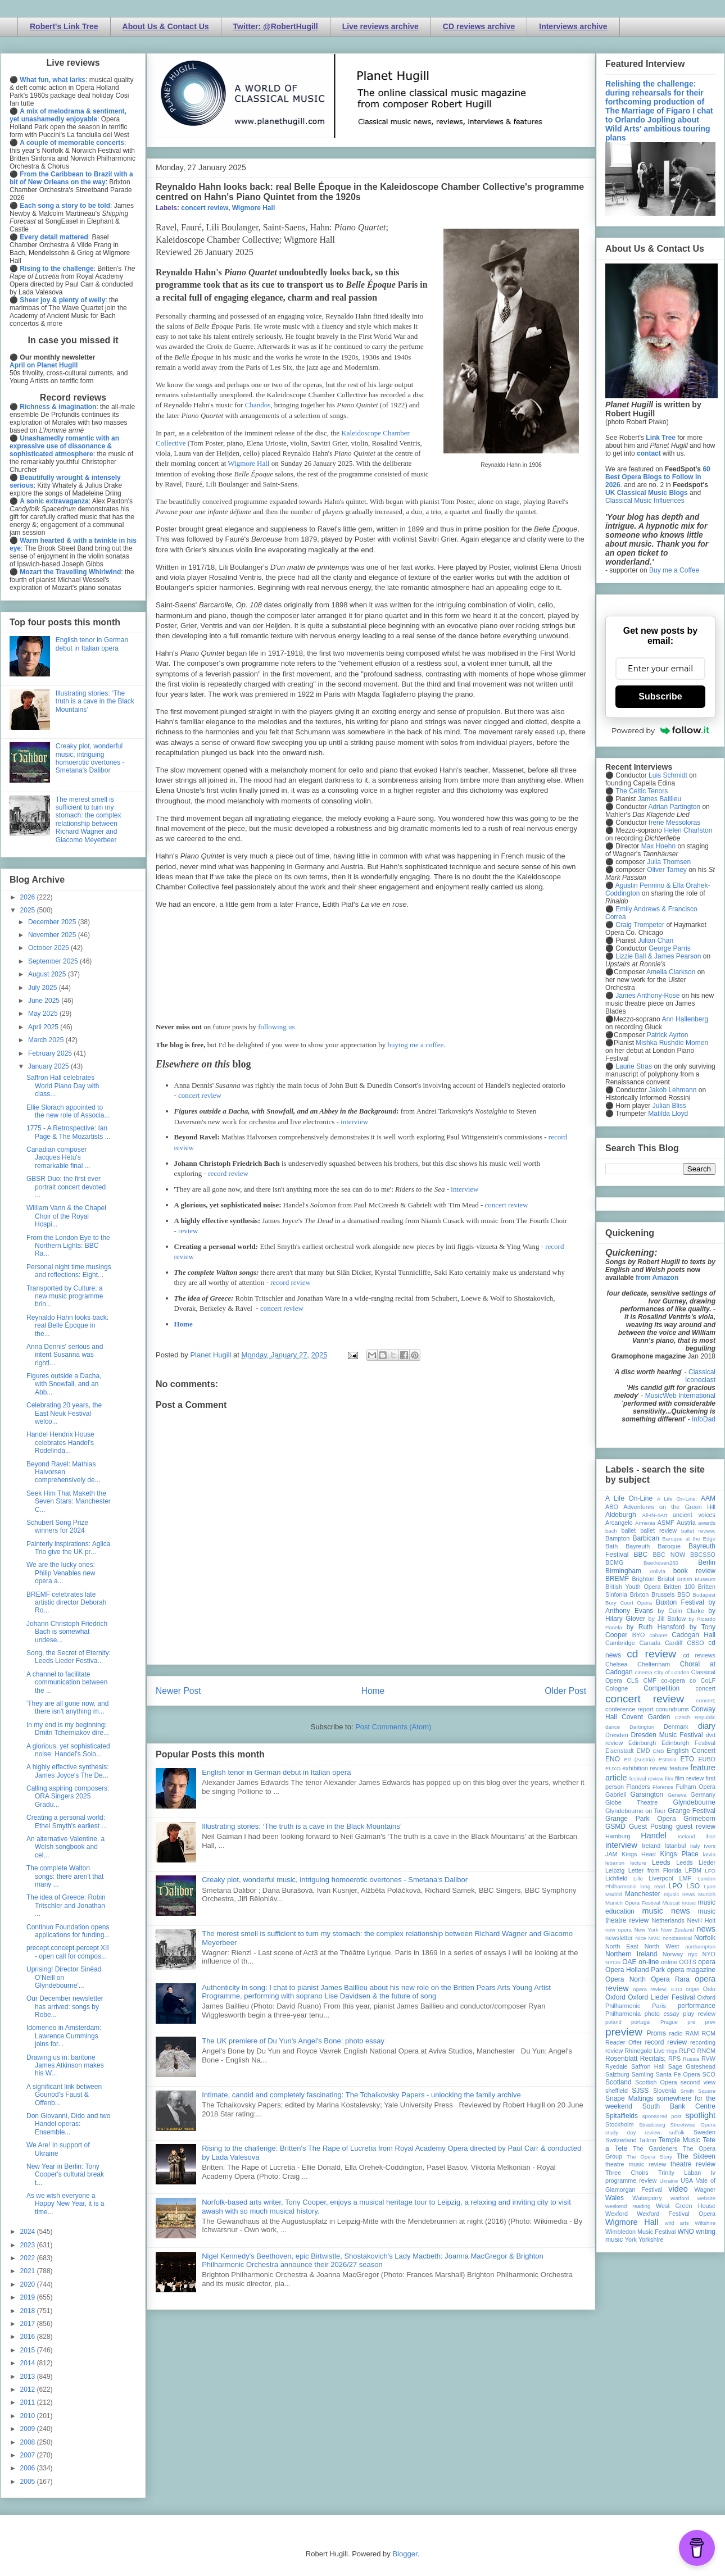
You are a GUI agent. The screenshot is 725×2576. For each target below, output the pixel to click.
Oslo (709, 1989)
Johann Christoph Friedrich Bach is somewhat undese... (66, 1632)
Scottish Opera (656, 2082)
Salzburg (617, 2074)
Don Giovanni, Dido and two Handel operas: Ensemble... (68, 2124)
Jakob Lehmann (672, 1090)
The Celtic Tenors (641, 791)
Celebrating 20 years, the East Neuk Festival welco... (64, 1413)
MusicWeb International (680, 1396)
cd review (651, 1654)
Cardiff (674, 1642)
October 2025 (49, 948)
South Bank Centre (678, 2106)
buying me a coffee (416, 1045)
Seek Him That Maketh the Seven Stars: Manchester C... (68, 1501)
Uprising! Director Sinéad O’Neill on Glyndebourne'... (63, 1977)
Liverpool (661, 1878)
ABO (611, 1506)
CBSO (695, 1642)
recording (702, 2042)
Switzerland (621, 2140)
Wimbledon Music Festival (640, 2231)
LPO (675, 1886)
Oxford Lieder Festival (661, 1997)
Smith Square (698, 2091)
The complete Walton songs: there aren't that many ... (64, 1876)
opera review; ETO (657, 1989)
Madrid (613, 1894)
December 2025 (53, 922)
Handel (654, 1835)
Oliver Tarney (666, 870)
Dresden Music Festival (667, 1735)
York (631, 2239)
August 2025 (48, 974)
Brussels (662, 1594)
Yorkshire (651, 2239)
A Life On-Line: (677, 1499)
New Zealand (677, 1930)
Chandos (258, 405)
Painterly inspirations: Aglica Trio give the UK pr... (68, 1548)
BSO (683, 1594)
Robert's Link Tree (64, 26)
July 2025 (43, 988)
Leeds (661, 1862)
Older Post (565, 1691)
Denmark (676, 1726)
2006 (28, 2468)
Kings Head (639, 1854)
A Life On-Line (628, 1498)
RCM (708, 2033)
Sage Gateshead (691, 2066)
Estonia (668, 1759)
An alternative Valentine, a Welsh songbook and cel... (65, 1847)
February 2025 (51, 1053)
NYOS (612, 1962)
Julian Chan (655, 940)
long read (652, 1886)
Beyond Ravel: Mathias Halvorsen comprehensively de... (63, 1472)
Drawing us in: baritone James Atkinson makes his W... (65, 2065)
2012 (28, 2389)
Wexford (616, 2213)
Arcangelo (619, 1522)
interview (354, 1121)
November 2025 (53, 935)
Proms (656, 2033)
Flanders (638, 1786)
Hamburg (617, 1836)
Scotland (618, 2082)
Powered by (660, 730)
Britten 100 (679, 1586)
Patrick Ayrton (667, 1035)
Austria (686, 1522)
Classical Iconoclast (700, 1376)
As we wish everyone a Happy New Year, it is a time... (65, 2204)
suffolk (677, 2132)
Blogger (404, 2554)
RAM (692, 2033)
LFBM (693, 1870)
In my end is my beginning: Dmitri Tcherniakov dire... (67, 1729)
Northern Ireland (631, 1954)
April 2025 (44, 1027)
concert (705, 1688)
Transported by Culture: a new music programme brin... (64, 1296)
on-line (648, 1962)
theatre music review (635, 2164)
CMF (650, 1680)
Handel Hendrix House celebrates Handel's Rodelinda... (60, 1442)
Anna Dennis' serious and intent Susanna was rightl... (64, 1355)
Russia (691, 2059)
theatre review (692, 2164)
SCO (709, 2074)
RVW (708, 2058)
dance (612, 1727)
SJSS (640, 2091)
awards (706, 1523)
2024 (28, 2232)
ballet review (658, 1530)
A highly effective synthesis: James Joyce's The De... (67, 1771)
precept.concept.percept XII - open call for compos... (67, 1952)
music (689, 1903)
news (705, 1928)
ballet (628, 1530)
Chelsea (616, 1664)
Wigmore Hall (253, 208)
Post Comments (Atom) (393, 1727)
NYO (709, 1954)
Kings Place (679, 1854)
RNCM (706, 2050)
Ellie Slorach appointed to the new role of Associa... (68, 1111)
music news (666, 1910)
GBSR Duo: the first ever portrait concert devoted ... (66, 1187)
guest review (695, 1826)
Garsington (647, 1794)
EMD (643, 1750)
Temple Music (679, 2140)
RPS (674, 2058)
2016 (28, 2337)
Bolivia (657, 1571)
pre (691, 2022)
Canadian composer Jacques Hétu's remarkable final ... (58, 1158)
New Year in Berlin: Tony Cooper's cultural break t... (65, 2174)
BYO (638, 1635)
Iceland (686, 1836)
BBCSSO (702, 1554)
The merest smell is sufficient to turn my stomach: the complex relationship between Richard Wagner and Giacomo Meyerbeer (88, 820)
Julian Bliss (669, 1106)
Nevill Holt (701, 1920)
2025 (28, 910)
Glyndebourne (694, 1802)
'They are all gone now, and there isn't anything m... (67, 1707)
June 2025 (44, 1001)
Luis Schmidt (668, 775)
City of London (672, 1672)
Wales (614, 2198)
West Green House (685, 2205)
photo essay (662, 2013)
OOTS (687, 1962)
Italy (695, 1846)
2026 (28, 897)
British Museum (696, 1579)
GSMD (615, 1826)
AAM (708, 1498)
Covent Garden (646, 1717)
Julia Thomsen (669, 862)
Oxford (615, 1997)
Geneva (677, 1795)
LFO (710, 1871)
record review (228, 1173)
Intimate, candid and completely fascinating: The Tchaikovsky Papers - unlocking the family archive (361, 2095)
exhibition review (644, 1768)
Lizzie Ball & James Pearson (658, 956)
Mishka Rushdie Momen (672, 1043)
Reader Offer (623, 2042)
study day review (632, 2132)
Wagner (705, 2189)
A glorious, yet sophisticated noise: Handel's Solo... (68, 1750)
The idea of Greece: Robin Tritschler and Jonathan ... (66, 1905)
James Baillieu (659, 799)
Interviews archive (573, 26)
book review (694, 1571)
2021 (28, 2271)
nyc (692, 1954)
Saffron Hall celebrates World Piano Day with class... (62, 1086)
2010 (28, 2416)
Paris (659, 2005)
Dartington (641, 1727)
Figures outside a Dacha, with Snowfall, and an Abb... (63, 1384)
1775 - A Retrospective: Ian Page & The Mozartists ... (68, 1132)
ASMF (666, 1522)
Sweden (704, 2132)
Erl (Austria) (639, 1759)
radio (675, 2033)
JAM (611, 1854)
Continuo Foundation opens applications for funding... (68, 1931)
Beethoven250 (661, 1563)
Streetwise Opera (692, 2124)
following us (276, 1027)
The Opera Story (649, 2157)
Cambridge (620, 1642)
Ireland (651, 1845)
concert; (705, 1700)
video (677, 2188)
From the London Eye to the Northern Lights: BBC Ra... (68, 1246)
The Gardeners (655, 2148)
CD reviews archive (479, 26)
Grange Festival (691, 1811)
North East (621, 1946)
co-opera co (678, 1680)
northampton (700, 1946)
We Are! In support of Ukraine (58, 2149)
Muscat (670, 1903)
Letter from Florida (655, 1870)
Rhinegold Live (644, 2050)
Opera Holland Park (635, 1970)
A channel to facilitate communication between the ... (66, 1682)
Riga (672, 2051)
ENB (658, 1751)
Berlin (706, 1562)
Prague (669, 2022)
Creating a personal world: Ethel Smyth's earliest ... (66, 1821)
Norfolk (704, 1938)
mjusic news (679, 1894)
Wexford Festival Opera (676, 2213)
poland (613, 2022)
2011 (28, 2402)
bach (611, 1531)
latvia (709, 1854)
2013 (28, 2376)
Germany (703, 1794)
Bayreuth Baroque (653, 1546)
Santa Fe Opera (678, 2074)
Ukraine (668, 2181)
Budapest (703, 1595)
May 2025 (44, 1013)
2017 (28, 2324)
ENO (612, 1759)
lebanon (614, 1863)
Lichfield (616, 1878)
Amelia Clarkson (670, 972)
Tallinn (647, 2140)
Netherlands (667, 1920)
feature (678, 1768)
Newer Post (178, 1691)
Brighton (643, 1578)
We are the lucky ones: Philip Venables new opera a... (60, 1573)
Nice (640, 1938)
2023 (28, 2245)
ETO (687, 1759)
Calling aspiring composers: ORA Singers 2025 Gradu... (67, 1796)
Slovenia (664, 2090)
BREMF (617, 1579)
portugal (641, 2022)
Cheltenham (653, 1664)
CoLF (708, 1680)
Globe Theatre (631, 1802)
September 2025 (54, 961)
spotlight (700, 2115)
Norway (673, 1954)
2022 (28, 2258)
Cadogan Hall (693, 1635)
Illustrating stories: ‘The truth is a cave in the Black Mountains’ (302, 1826)
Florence (662, 1787)
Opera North (625, 1979)
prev (710, 2022)
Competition (661, 1688)
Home (183, 1324)
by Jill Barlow (667, 1618)
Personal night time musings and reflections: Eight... (68, 1271)
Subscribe (660, 696)
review (188, 1230)
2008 (28, 2442)
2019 (28, 2297)
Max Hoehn (658, 846)
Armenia (645, 1523)
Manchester (642, 1894)
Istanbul (675, 1845)
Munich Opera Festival (632, 1903)
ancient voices (694, 1514)
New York (647, 1930)
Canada (649, 1642)
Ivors (709, 1846)
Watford (679, 2198)
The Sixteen (696, 2156)
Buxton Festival (680, 1602)
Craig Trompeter (639, 925)
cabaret (659, 1635)
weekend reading (627, 2206)
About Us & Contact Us (166, 26)
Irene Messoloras (674, 822)
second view (698, 2082)
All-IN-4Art (654, 1515)
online (669, 1962)
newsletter (619, 1937)
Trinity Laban (679, 2172)
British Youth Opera (632, 1586)
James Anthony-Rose (647, 995)
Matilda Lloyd (668, 1113)
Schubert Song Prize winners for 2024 (57, 1526)
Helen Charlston (688, 830)
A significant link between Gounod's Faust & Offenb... (64, 2095)
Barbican (645, 1538)
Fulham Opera (696, 1786)
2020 (28, 2284)
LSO (693, 1886)
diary (706, 1725)
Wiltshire (705, 2223)
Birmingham (623, 1571)
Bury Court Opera (628, 1603)
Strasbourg (652, 2124)
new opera (618, 1930)
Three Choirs (627, 2172)
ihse (710, 1836)
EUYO (612, 1768)
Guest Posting (651, 1826)
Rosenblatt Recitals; (635, 2058)
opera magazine (691, 1970)
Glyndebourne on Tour (635, 1810)
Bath (611, 1546)
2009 (28, 2429)
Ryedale (616, 2066)
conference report (629, 1709)
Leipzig (614, 1870)
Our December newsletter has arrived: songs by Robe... (64, 2007)
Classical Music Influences (645, 501)
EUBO (706, 1759)
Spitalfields (621, 2116)
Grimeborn (699, 1819)
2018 (28, 2311)
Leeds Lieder (695, 1862)
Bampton (617, 1538)
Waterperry (647, 2198)
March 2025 (47, 1040)
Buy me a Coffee (674, 570)
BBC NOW (669, 1554)
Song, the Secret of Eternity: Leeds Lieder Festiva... (68, 1657)
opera (706, 1962)
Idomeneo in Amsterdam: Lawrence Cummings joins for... (63, 2036)
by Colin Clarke (681, 1610)
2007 (28, 2455)
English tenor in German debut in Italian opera (276, 1772)
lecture (638, 1863)
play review (699, 2013)
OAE (629, 1962)
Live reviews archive (380, 26)
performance (696, 2006)
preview (623, 2032)
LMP (685, 1878)
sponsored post (662, 2116)
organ (693, 1989)
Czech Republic (695, 1717)
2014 (28, 2363)
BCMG (614, 1562)
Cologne (616, 1688)
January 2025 (49, 1066)
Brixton (639, 1594)
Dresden (616, 1735)
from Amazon (657, 1278)
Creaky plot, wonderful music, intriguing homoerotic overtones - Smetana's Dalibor (335, 1879)
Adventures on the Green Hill (669, 1506)
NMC (654, 1938)
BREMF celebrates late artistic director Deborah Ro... (66, 1603)
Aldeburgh (620, 1515)
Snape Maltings (629, 2098)
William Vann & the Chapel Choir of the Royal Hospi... (66, 1216)
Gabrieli (615, 1794)
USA (687, 2180)
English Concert (691, 1751)
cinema (643, 1672)
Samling (643, 2074)
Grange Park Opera (640, 1819)
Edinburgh (642, 1742)
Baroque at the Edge (688, 1538)
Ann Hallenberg (684, 1019)
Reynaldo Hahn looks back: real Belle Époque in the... (67, 1326)
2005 (28, 2482)
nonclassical (677, 1938)
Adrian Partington (674, 807)
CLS (632, 1680)
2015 (28, 2350)
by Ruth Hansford (656, 1627)
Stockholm (619, 2124)
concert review (204, 208)
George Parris (670, 948)
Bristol (666, 1578)
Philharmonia (623, 2013)
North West (662, 1946)
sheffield (616, 2090)
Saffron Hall (648, 2066)
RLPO (687, 2050)
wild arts (677, 2223)
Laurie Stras (633, 1066)
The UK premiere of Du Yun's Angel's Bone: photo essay (293, 2041)
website (706, 2198)
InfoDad (703, 1419)
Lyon (709, 1886)
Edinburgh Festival (688, 1742)
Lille (638, 1878)
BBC (641, 1555)
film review (689, 1778)
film (669, 1778)
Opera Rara (670, 1979)
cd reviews (699, 1655)
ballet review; (698, 1531)
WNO (686, 2232)
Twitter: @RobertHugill (275, 26)
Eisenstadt (619, 1750)
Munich (706, 1894)
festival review (646, 1778)
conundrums (671, 1709)
